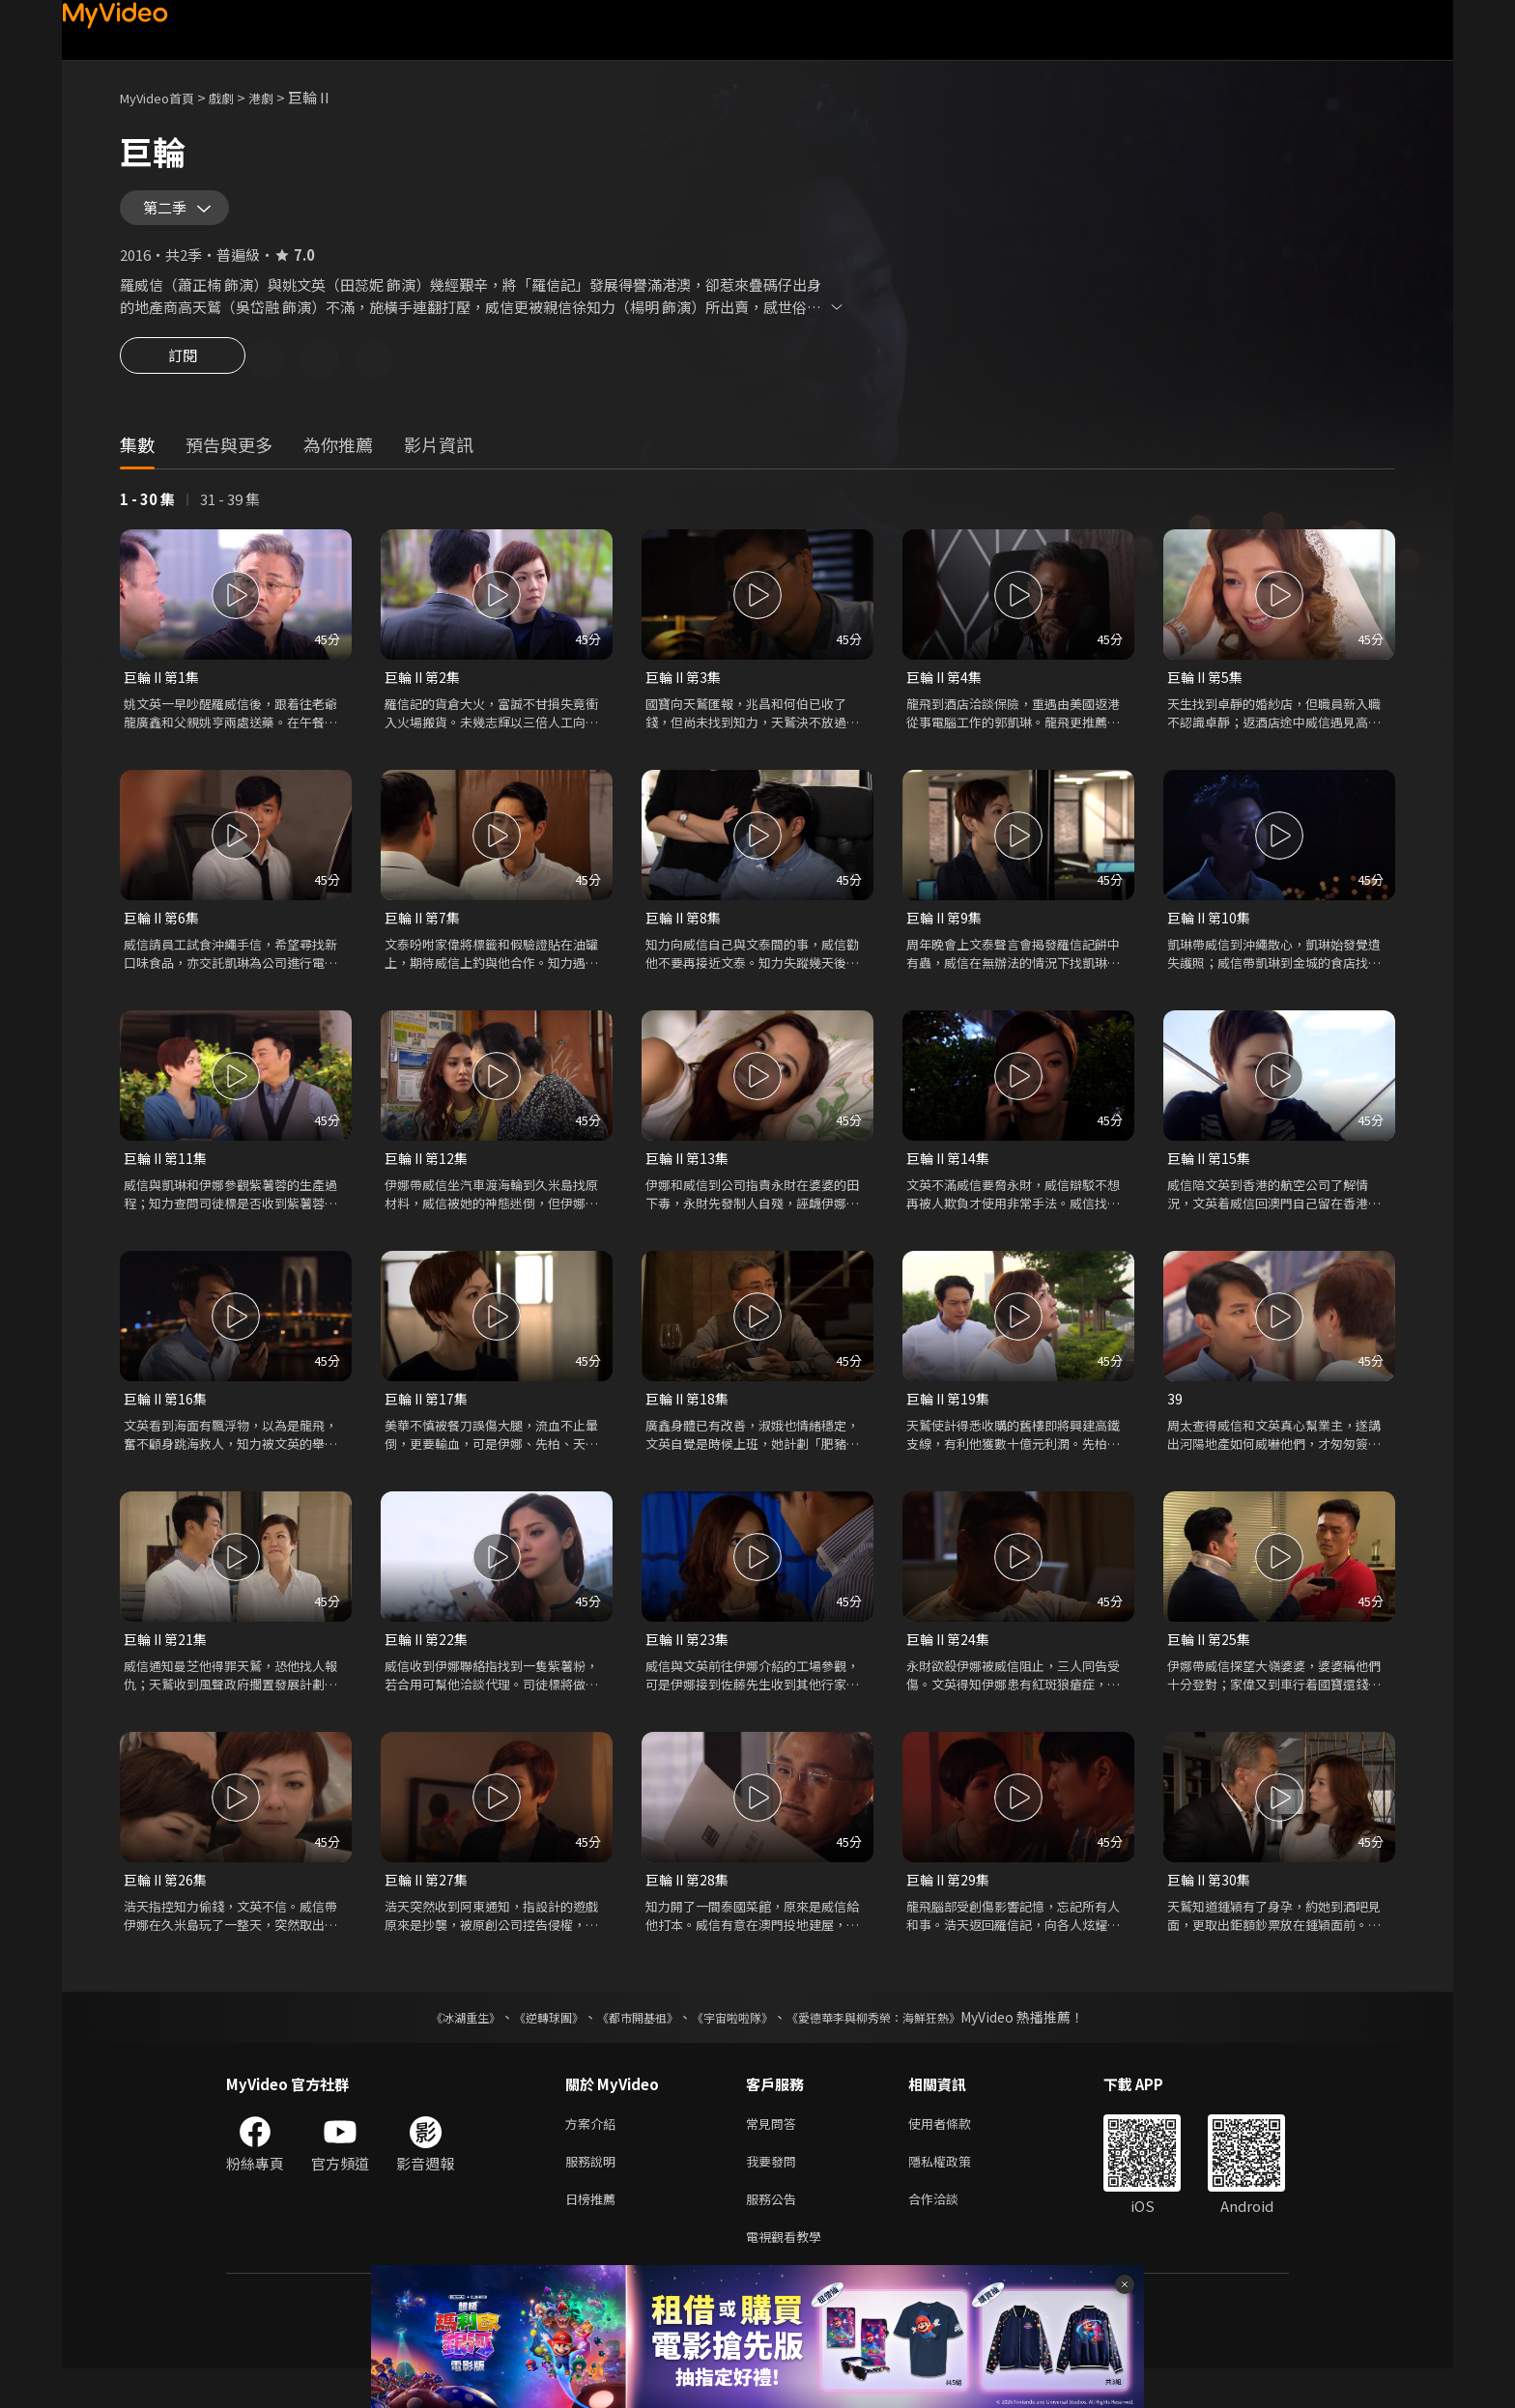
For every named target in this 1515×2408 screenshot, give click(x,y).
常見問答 (775, 2152)
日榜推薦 (594, 2234)
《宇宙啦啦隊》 (736, 2044)
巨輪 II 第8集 (686, 936)
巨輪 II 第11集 (168, 1179)
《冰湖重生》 (431, 2044)
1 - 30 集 (147, 515)
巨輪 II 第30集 (1211, 1906)
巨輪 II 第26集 (168, 1906)
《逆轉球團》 (526, 2044)
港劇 (280, 97)
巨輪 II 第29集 (950, 1906)
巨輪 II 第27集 (429, 1906)
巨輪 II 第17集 (429, 1421)
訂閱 (182, 374)
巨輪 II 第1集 (164, 694)
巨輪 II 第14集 (950, 1179)
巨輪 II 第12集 (429, 1179)
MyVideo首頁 (164, 97)
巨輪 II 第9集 (946, 936)
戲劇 (236, 97)
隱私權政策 (956, 2193)
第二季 (169, 214)
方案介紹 (594, 2152)
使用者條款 (956, 2152)
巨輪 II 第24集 (950, 1664)
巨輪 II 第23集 (689, 1664)
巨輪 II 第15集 (1211, 1179)
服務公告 (775, 2234)
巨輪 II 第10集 (1211, 936)
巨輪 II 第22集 (429, 1664)
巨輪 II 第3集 (686, 694)
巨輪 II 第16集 (168, 1421)
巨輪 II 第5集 (1207, 694)
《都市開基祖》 (628, 2044)
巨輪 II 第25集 (1211, 1664)
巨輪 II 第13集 (689, 1179)
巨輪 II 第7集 (425, 936)
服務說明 (594, 2193)
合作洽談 (949, 2234)
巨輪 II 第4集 (946, 694)
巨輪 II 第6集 (164, 936)
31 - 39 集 (230, 515)
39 (1175, 1421)
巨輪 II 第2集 (425, 694)
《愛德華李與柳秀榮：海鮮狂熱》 (898, 2044)
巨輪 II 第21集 (168, 1664)
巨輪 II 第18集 (689, 1421)
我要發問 (775, 2193)
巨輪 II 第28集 (689, 1906)
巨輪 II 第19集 (950, 1421)
